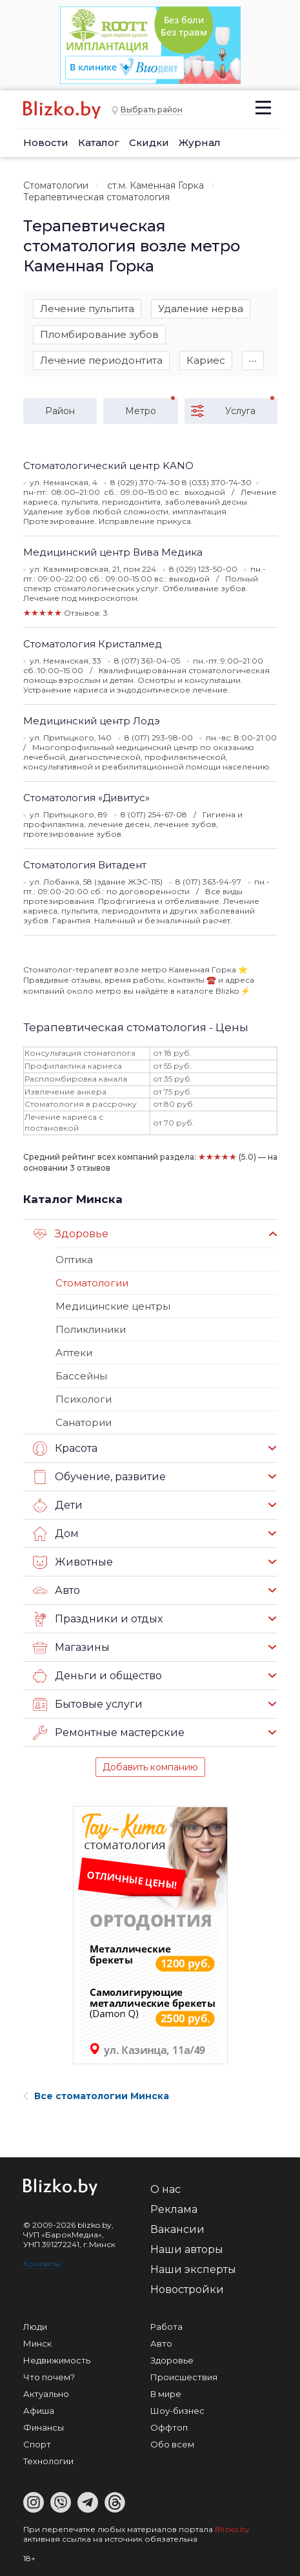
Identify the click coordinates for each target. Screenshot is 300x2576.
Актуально (46, 2394)
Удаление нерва (200, 308)
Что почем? (49, 2377)
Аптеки (73, 1352)
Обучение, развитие (99, 1477)
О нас (165, 2189)
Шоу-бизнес (177, 2410)
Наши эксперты (193, 2269)
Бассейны (81, 1376)
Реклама (173, 2209)
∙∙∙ (253, 360)
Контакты (42, 2263)
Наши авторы (186, 2249)
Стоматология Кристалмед (92, 644)
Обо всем (172, 2444)
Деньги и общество (97, 1676)
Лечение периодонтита (101, 360)
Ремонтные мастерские (109, 1733)
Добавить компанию (150, 1767)
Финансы (43, 2427)
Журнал (200, 142)
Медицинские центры (112, 1306)
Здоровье (70, 1234)
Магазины (71, 1647)
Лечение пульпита (87, 308)
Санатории (83, 1422)
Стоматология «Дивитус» (86, 797)
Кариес (205, 360)
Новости (45, 142)
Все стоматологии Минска (96, 2096)
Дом (56, 1534)
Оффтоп (169, 2427)
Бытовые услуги (88, 1704)
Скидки (149, 142)
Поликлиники (90, 1329)
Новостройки (187, 2289)
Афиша (38, 2410)
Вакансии (177, 2229)
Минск (37, 2343)
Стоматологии (55, 185)
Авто (56, 1591)
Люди (35, 2326)
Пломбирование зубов (99, 334)
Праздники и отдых (98, 1619)
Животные (73, 1562)
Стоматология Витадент (84, 865)
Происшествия (183, 2377)
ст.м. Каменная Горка (155, 185)
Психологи (83, 1399)
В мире (165, 2394)
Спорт (37, 2444)
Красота (65, 1448)
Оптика (74, 1259)
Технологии (48, 2461)
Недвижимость (56, 2360)
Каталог (98, 142)
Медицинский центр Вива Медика (113, 552)
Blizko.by (232, 2529)
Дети (58, 1505)
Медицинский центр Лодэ (91, 721)
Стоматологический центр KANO (108, 465)
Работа (166, 2326)
